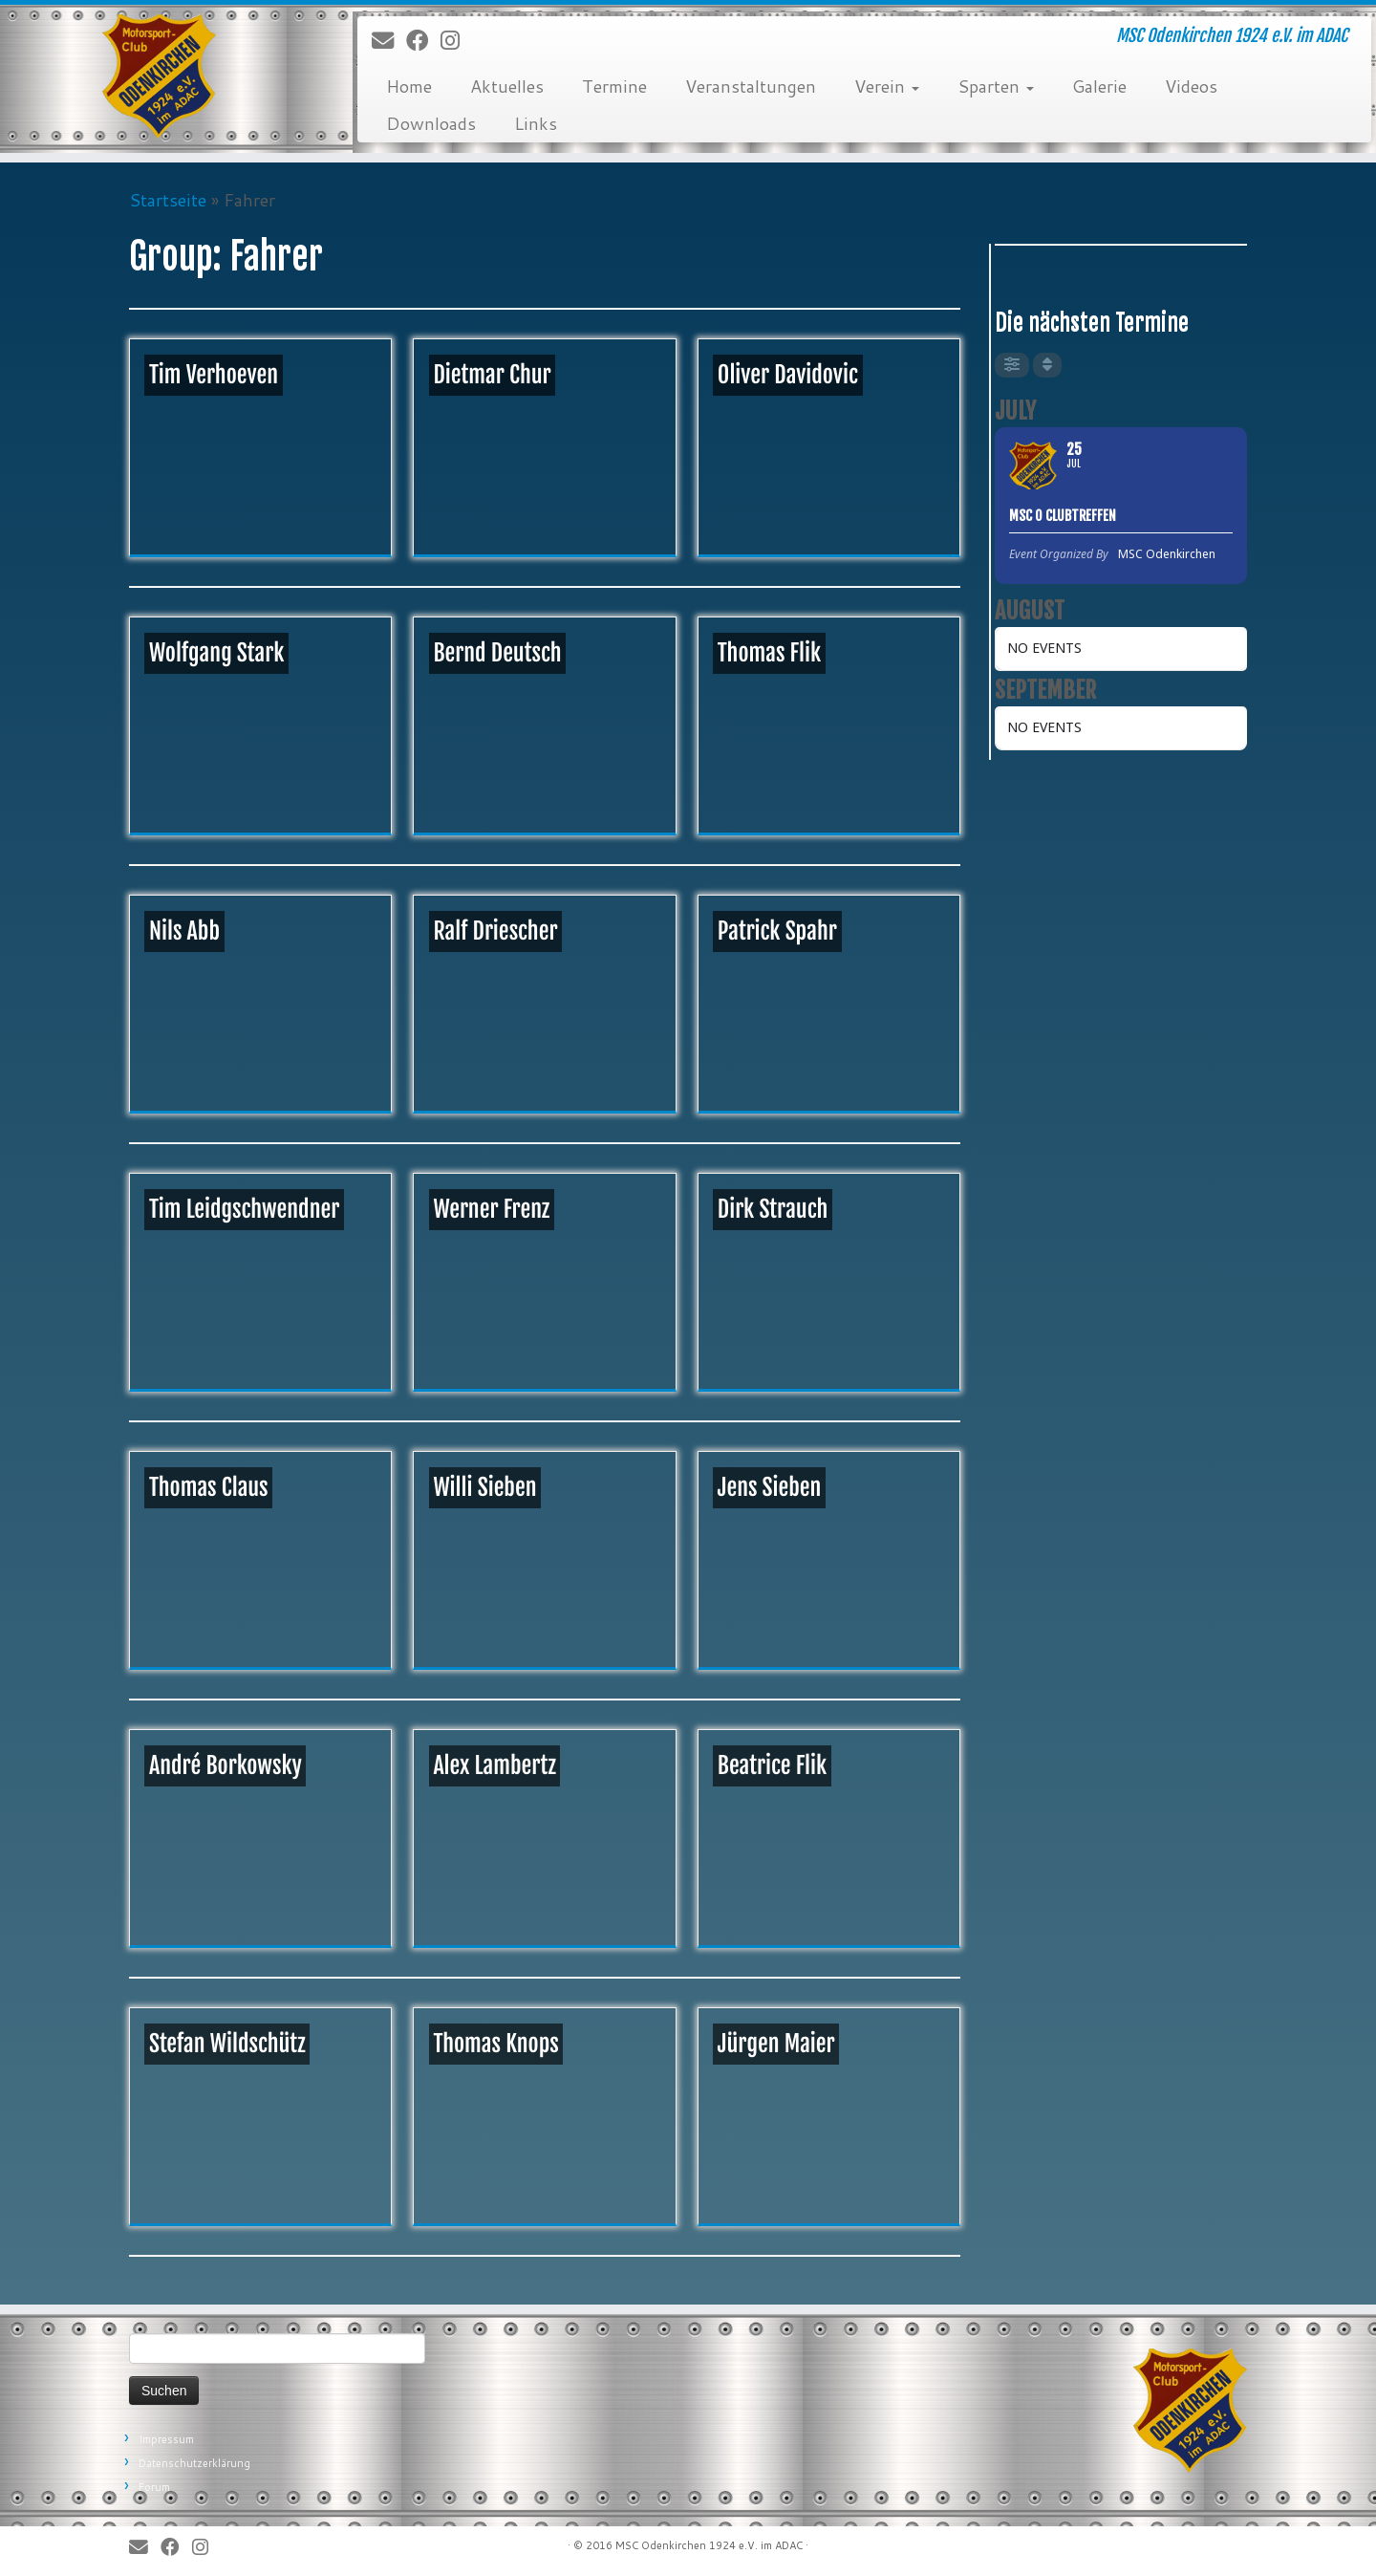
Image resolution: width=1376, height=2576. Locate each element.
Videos (1191, 86)
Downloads (431, 123)
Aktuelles (507, 86)
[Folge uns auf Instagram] (456, 41)
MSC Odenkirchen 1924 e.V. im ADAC (709, 2545)
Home (409, 86)
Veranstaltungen (750, 86)
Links (535, 123)
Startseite (167, 199)
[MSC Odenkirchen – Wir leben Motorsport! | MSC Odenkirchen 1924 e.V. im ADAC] (158, 76)
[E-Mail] (389, 41)
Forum (154, 2487)
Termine (614, 86)
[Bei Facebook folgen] (423, 41)
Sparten (995, 86)
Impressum (166, 2439)
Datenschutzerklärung (194, 2463)
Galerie (1099, 86)
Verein (886, 86)
